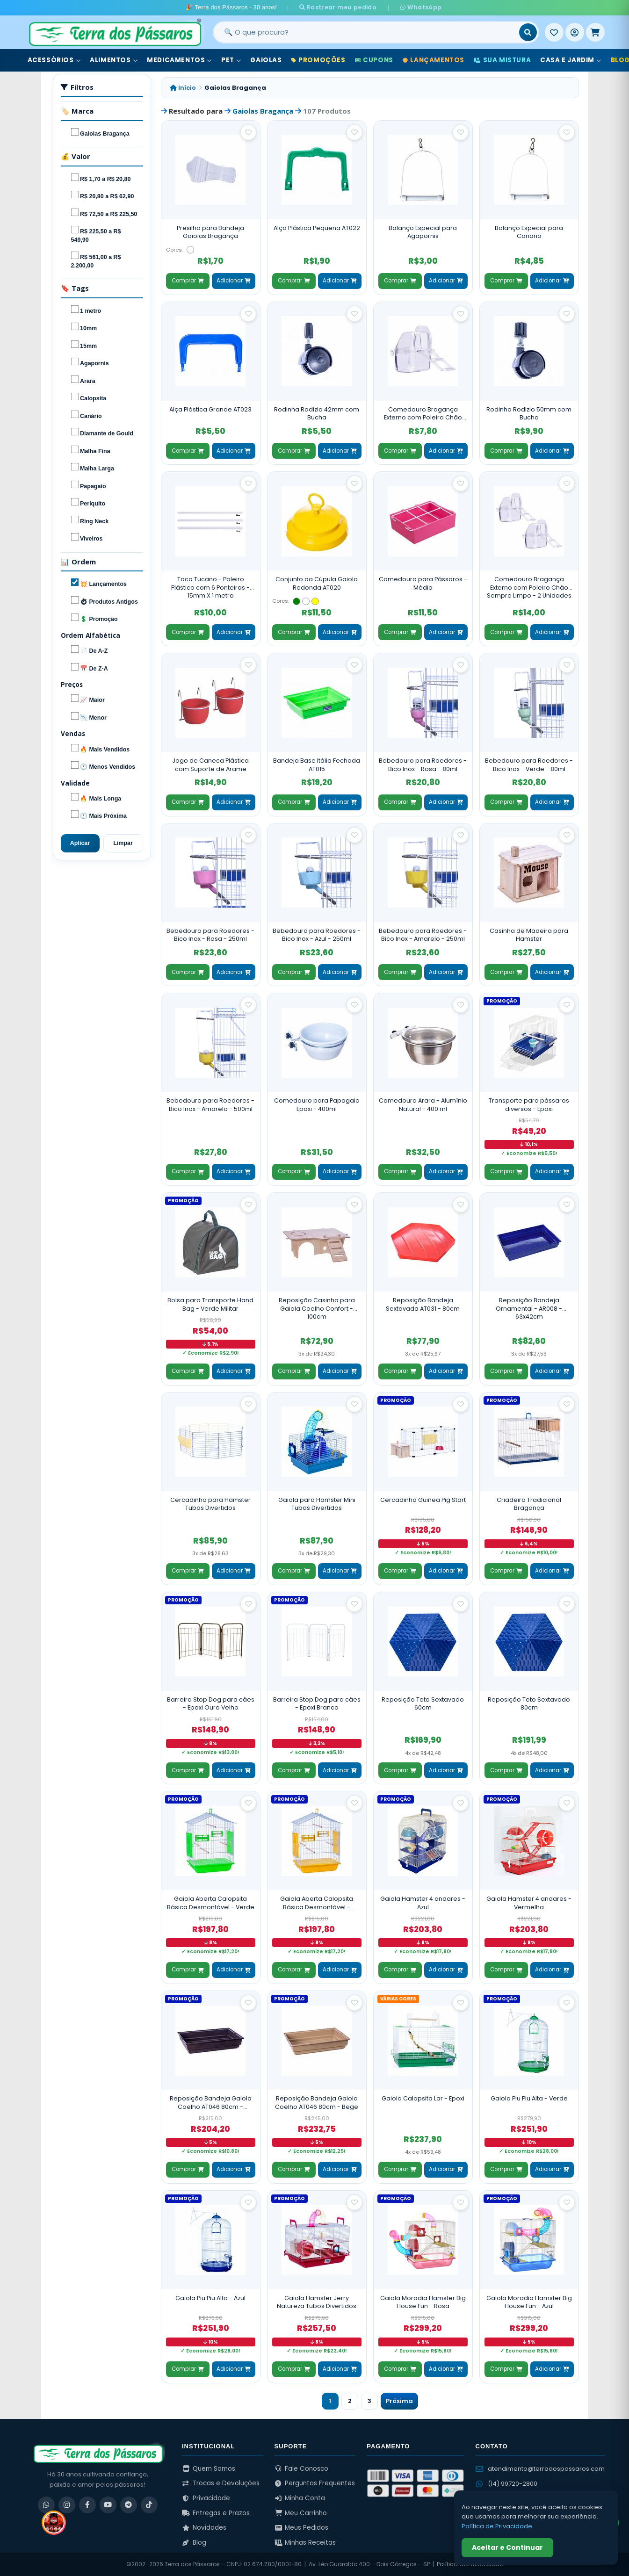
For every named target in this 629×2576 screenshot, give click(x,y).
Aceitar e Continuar (507, 2547)
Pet (231, 60)
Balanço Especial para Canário (529, 232)
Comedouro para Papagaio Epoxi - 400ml (317, 1105)
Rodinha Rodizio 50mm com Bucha (528, 413)
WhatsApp (413, 7)
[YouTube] (108, 2505)
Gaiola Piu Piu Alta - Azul (210, 2298)
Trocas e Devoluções (221, 2483)
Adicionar (233, 280)
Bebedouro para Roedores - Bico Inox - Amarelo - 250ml (423, 935)
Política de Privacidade (497, 2526)
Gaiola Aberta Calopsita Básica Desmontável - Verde (210, 1903)
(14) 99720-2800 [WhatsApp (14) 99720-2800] (506, 2483)
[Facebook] (87, 2505)
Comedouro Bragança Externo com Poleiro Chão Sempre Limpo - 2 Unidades (529, 587)
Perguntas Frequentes (315, 2483)
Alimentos (113, 60)
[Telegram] (128, 2505)
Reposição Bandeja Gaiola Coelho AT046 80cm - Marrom (211, 2102)
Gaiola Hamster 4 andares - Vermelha (528, 1903)
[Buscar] (528, 32)
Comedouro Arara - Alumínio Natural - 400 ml (423, 1105)
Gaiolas (266, 60)
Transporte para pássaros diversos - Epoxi (529, 1105)
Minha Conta (300, 2498)
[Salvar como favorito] (248, 132)
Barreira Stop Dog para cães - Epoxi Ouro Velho (210, 1704)
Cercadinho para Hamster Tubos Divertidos (210, 1504)
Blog (194, 2542)
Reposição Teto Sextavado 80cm (529, 1704)
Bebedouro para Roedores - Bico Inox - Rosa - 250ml (210, 935)
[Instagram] (66, 2505)
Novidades (204, 2527)
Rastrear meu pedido (343, 7)
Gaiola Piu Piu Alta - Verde (529, 2098)
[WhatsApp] (46, 2505)
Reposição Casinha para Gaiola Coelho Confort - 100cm (317, 1308)
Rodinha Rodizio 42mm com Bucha (316, 413)
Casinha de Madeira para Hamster (529, 935)
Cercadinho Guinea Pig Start (423, 1500)
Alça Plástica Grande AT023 (210, 409)
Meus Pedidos (302, 2527)
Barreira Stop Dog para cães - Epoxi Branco (317, 1704)
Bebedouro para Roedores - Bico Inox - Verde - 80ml (529, 765)
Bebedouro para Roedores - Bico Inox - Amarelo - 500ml (210, 1105)
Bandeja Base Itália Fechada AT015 (316, 765)
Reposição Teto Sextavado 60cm (423, 1704)
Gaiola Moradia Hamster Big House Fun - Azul (529, 2302)
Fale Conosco (302, 2468)
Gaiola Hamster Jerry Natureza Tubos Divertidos (316, 2302)
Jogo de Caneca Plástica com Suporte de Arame (210, 765)
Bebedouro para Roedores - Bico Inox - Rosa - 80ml (423, 765)
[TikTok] (149, 2505)
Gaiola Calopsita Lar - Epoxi (423, 2098)
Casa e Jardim (570, 60)
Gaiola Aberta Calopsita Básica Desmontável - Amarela (316, 1903)
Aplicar (80, 843)
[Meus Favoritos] (554, 32)
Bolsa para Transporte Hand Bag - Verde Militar (210, 1304)
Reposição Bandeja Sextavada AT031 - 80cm (423, 1304)
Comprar (187, 280)
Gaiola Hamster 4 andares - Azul (422, 1903)
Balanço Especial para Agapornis (423, 232)
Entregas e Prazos (216, 2513)
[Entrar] (574, 32)
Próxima (399, 2400)
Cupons (374, 60)
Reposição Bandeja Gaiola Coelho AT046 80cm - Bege (316, 2102)
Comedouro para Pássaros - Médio (423, 583)
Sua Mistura (502, 60)
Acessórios (54, 60)
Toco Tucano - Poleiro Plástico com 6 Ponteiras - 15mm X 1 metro (210, 587)
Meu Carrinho (301, 2513)
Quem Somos (208, 2468)
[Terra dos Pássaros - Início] (114, 32)
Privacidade (206, 2498)
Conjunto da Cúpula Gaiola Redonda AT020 (316, 583)
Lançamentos (433, 60)
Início (183, 87)
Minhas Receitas (305, 2542)
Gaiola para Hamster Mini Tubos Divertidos (316, 1504)
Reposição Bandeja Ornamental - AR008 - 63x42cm (529, 1308)
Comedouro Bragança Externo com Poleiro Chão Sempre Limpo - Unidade (423, 413)
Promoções (318, 60)
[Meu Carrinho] (595, 32)
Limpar (123, 843)
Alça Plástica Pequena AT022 (317, 228)
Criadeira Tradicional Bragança (529, 1504)
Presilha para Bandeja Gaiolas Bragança (210, 232)
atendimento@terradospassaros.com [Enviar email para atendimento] (540, 2468)
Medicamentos (179, 60)
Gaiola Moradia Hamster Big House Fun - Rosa (423, 2302)
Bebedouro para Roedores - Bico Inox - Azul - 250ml (317, 935)
